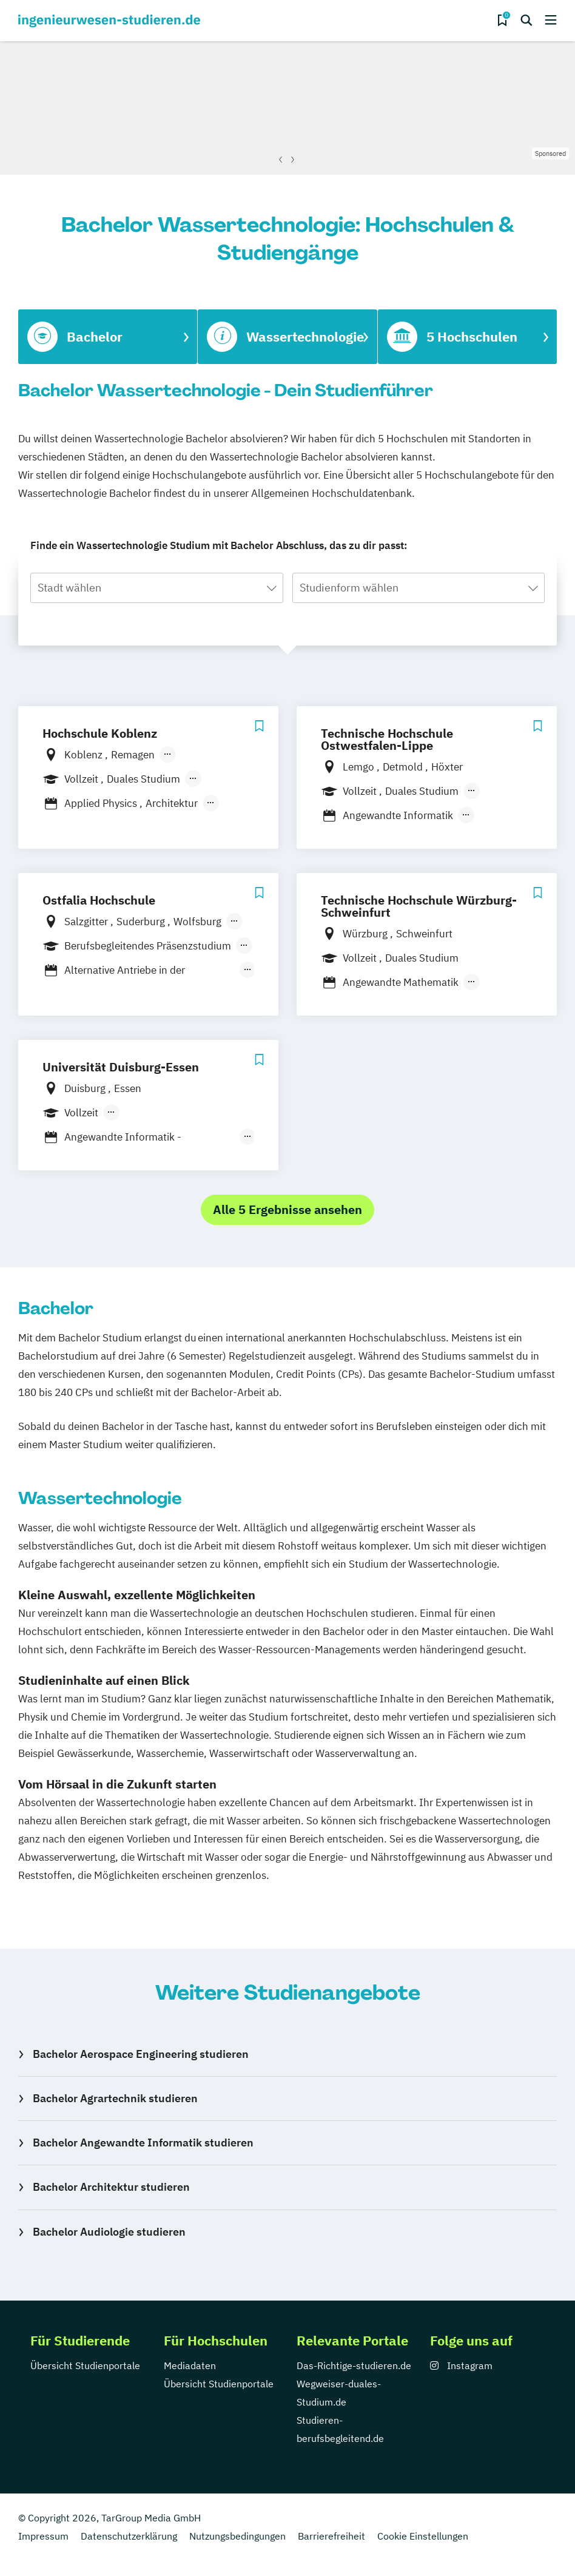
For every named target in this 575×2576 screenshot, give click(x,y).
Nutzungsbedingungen (237, 2536)
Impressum (43, 2536)
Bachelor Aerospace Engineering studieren (141, 2054)
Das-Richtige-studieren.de (354, 2365)
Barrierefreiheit (331, 2536)
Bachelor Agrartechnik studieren (115, 2098)
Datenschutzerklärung (129, 2536)
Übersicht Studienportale (85, 2365)
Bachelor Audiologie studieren (109, 2232)
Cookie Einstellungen (422, 2536)
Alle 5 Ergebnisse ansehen (287, 1209)
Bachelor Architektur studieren (111, 2187)
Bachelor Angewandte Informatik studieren (143, 2142)
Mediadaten (190, 2365)
